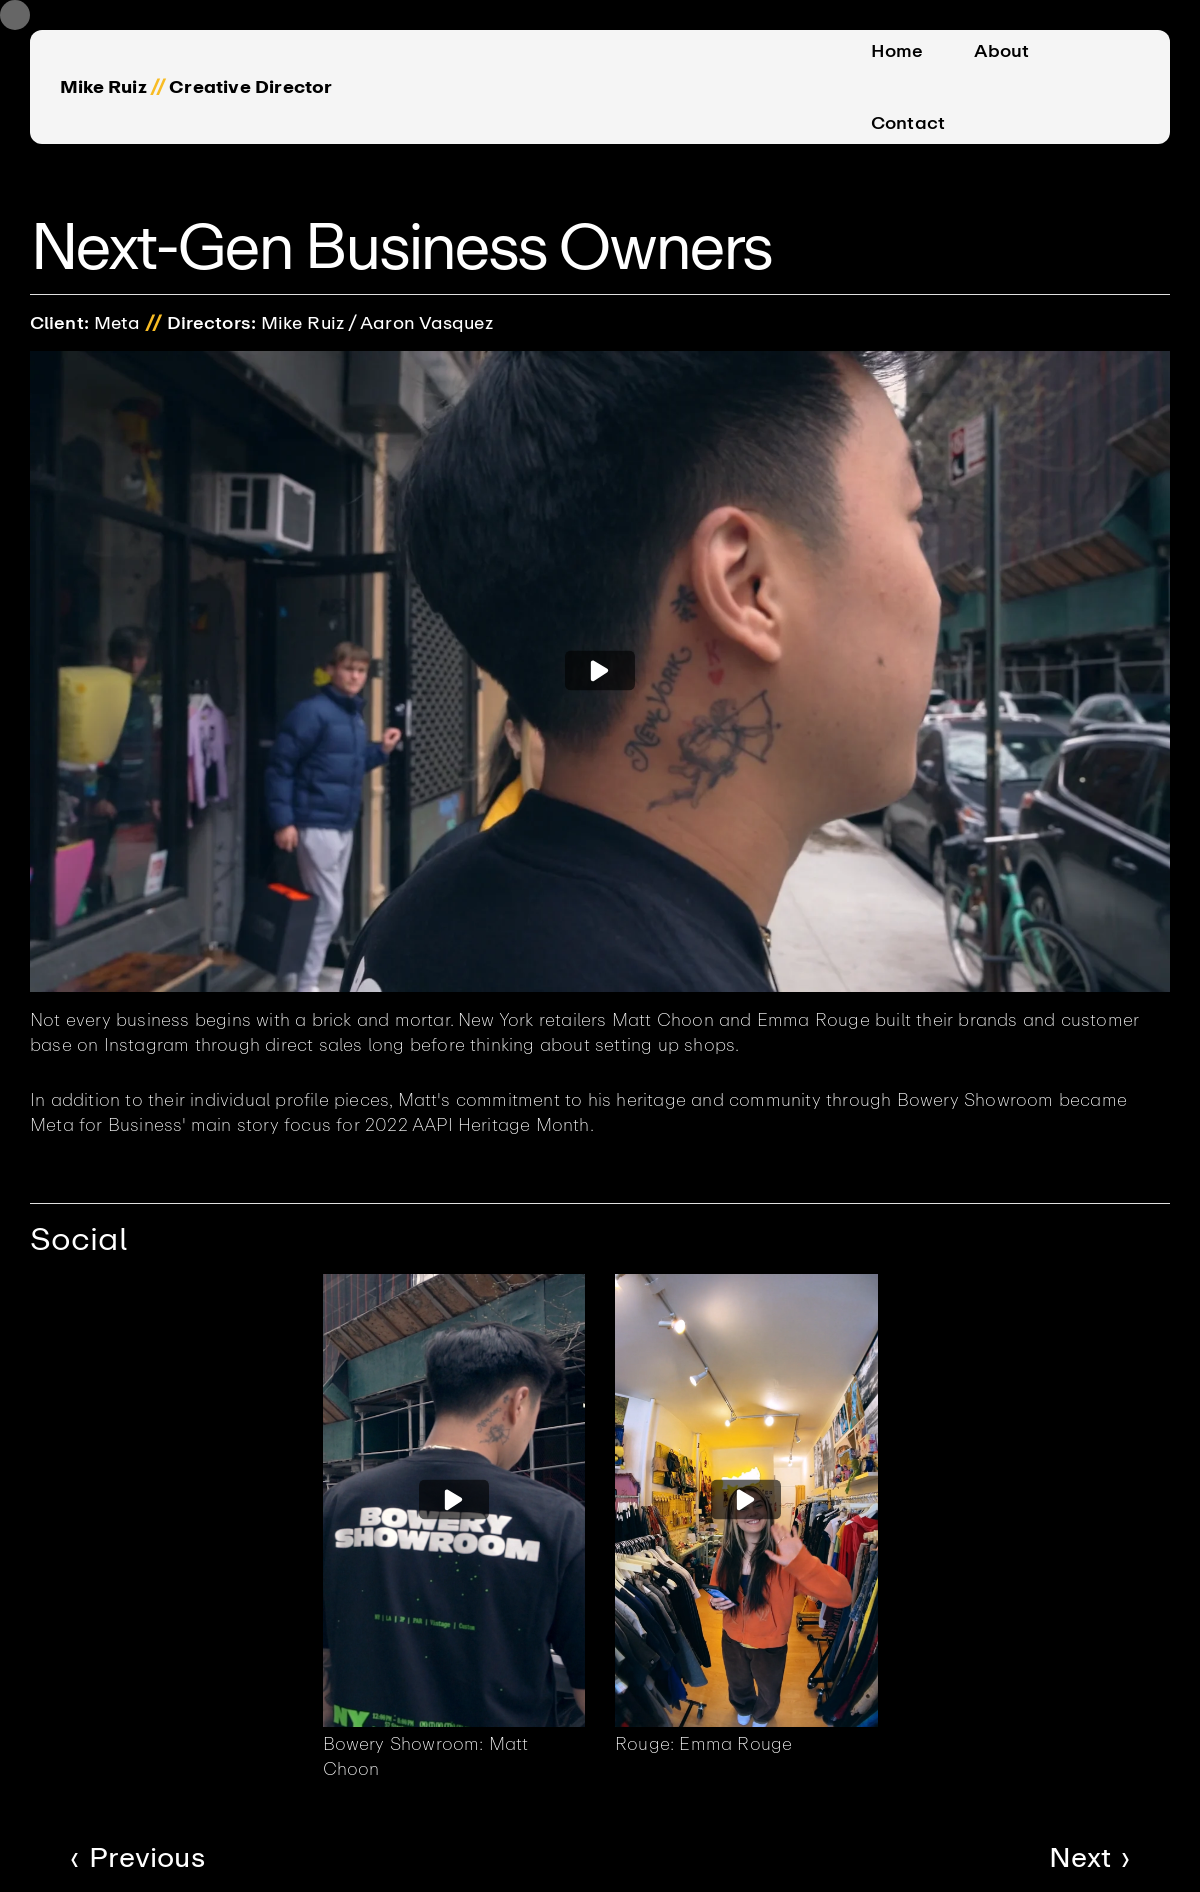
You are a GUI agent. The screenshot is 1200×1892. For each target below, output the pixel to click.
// (158, 87)
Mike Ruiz (103, 87)
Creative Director (250, 87)
